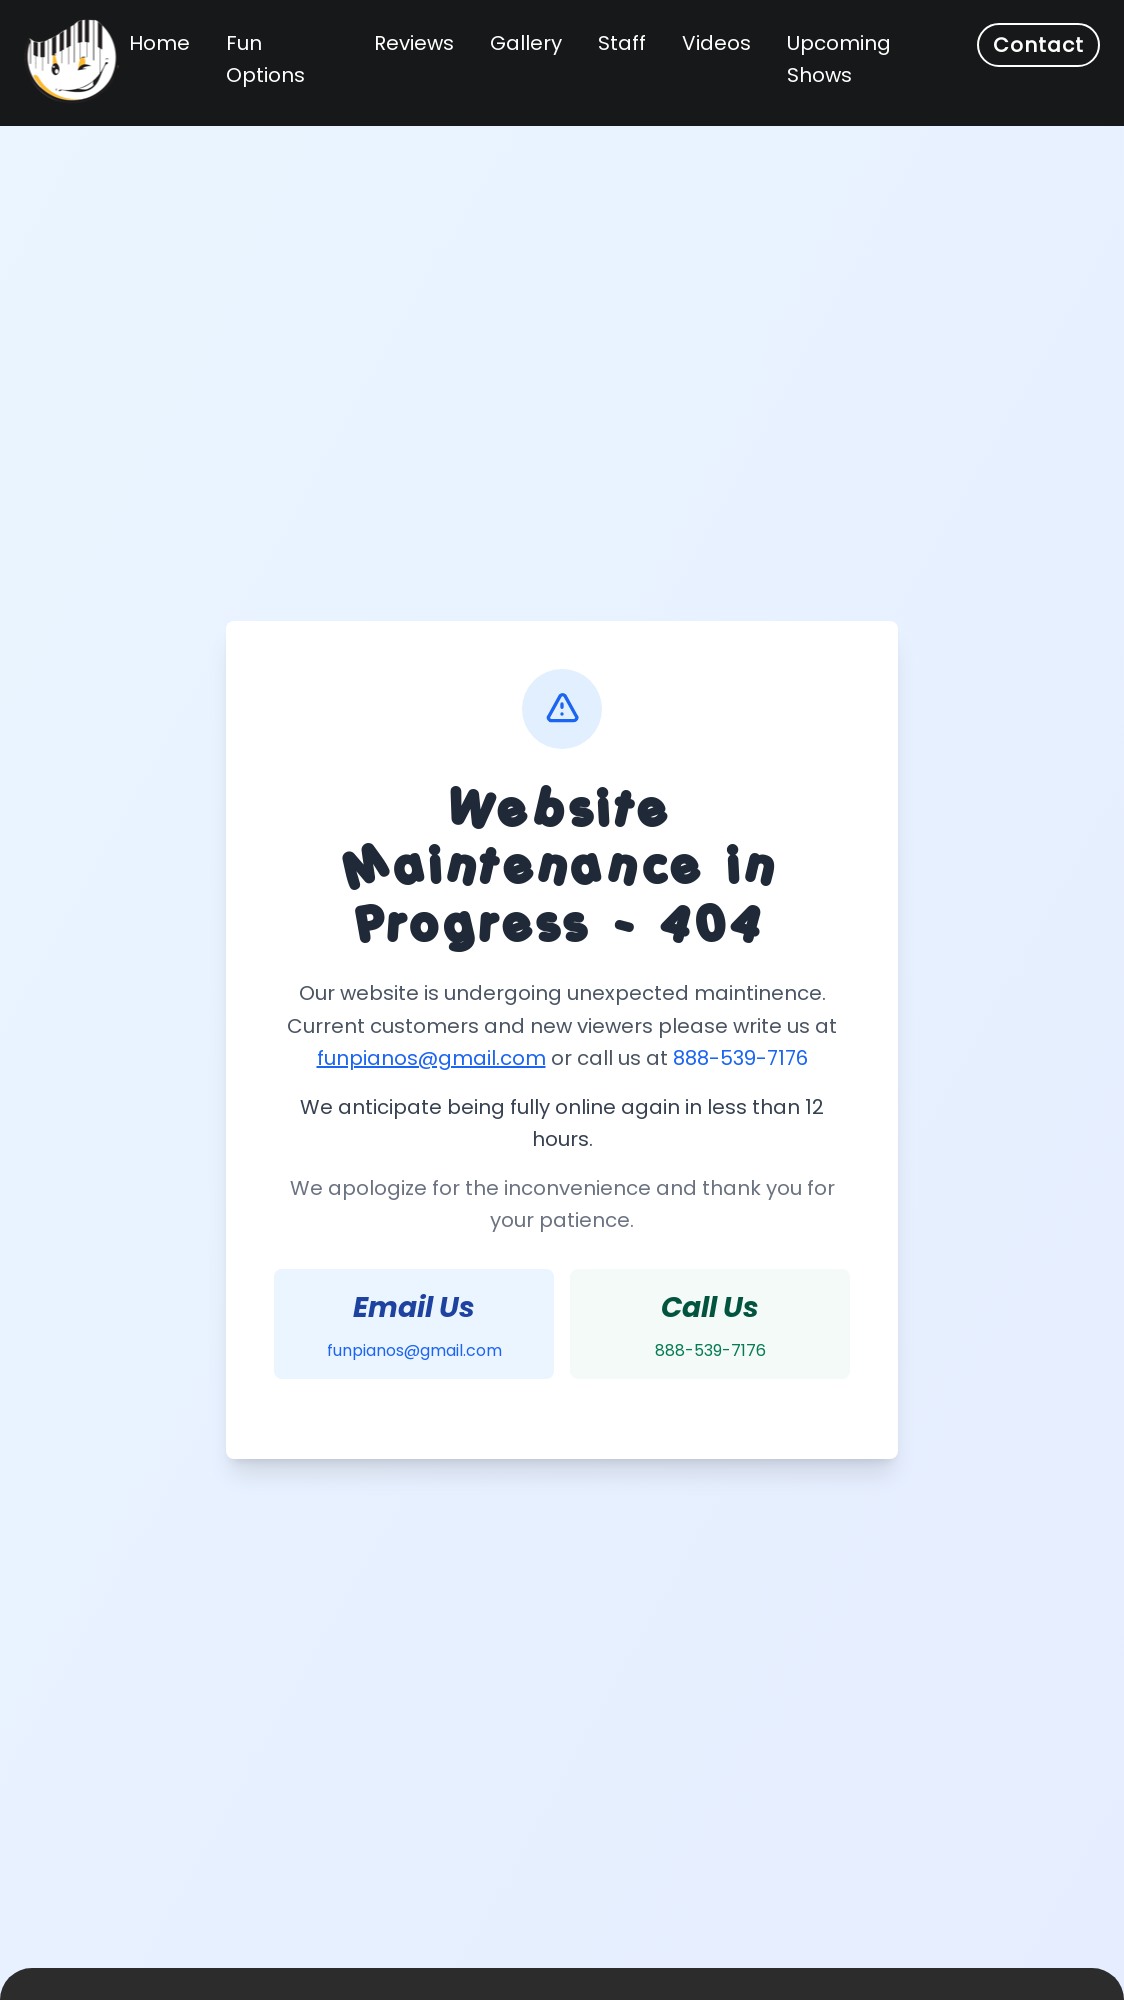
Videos (716, 43)
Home (159, 43)
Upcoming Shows (839, 59)
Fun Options (265, 59)
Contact (1038, 45)
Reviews (414, 43)
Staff (622, 43)
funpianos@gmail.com (431, 1058)
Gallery (526, 43)
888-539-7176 (740, 1058)
